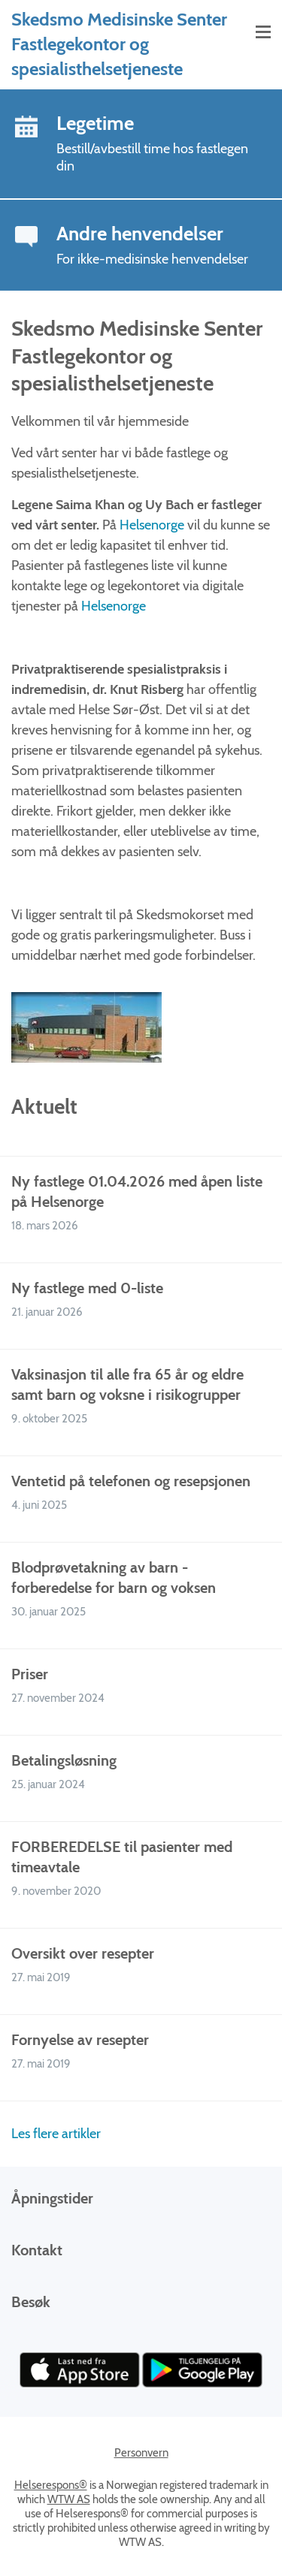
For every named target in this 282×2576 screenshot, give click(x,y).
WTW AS (68, 2499)
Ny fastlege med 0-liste (87, 1288)
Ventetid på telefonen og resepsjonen (130, 1481)
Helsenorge (153, 525)
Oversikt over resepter (82, 1953)
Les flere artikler (56, 2133)
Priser (29, 1674)
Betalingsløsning (64, 1760)
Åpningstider (52, 2198)
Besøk (30, 2302)
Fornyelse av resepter (80, 2040)
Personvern (141, 2453)
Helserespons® (50, 2485)
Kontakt (36, 2250)
